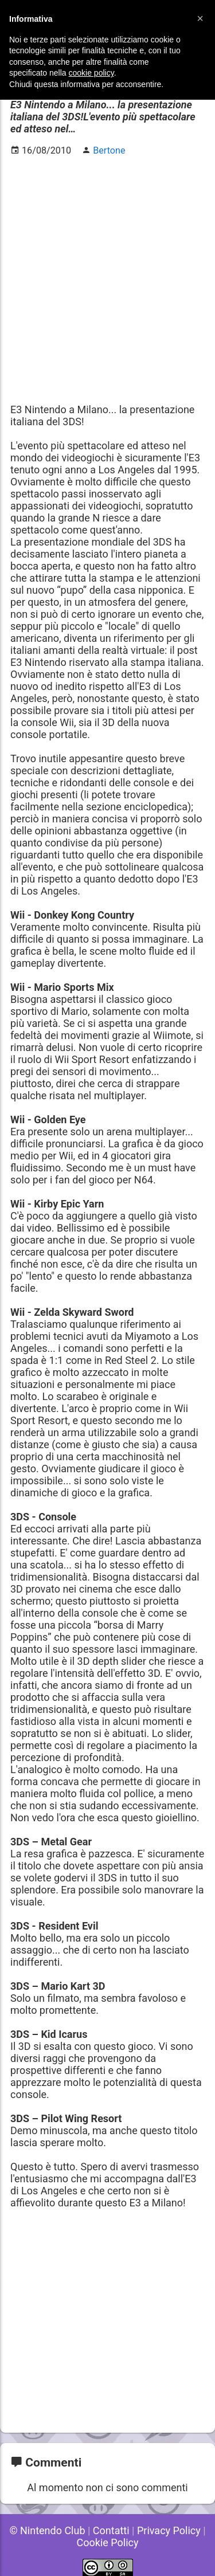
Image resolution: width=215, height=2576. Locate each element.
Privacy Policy (169, 2530)
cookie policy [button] (91, 72)
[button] (200, 18)
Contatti (111, 2530)
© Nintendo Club (47, 2530)
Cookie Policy (108, 2542)
